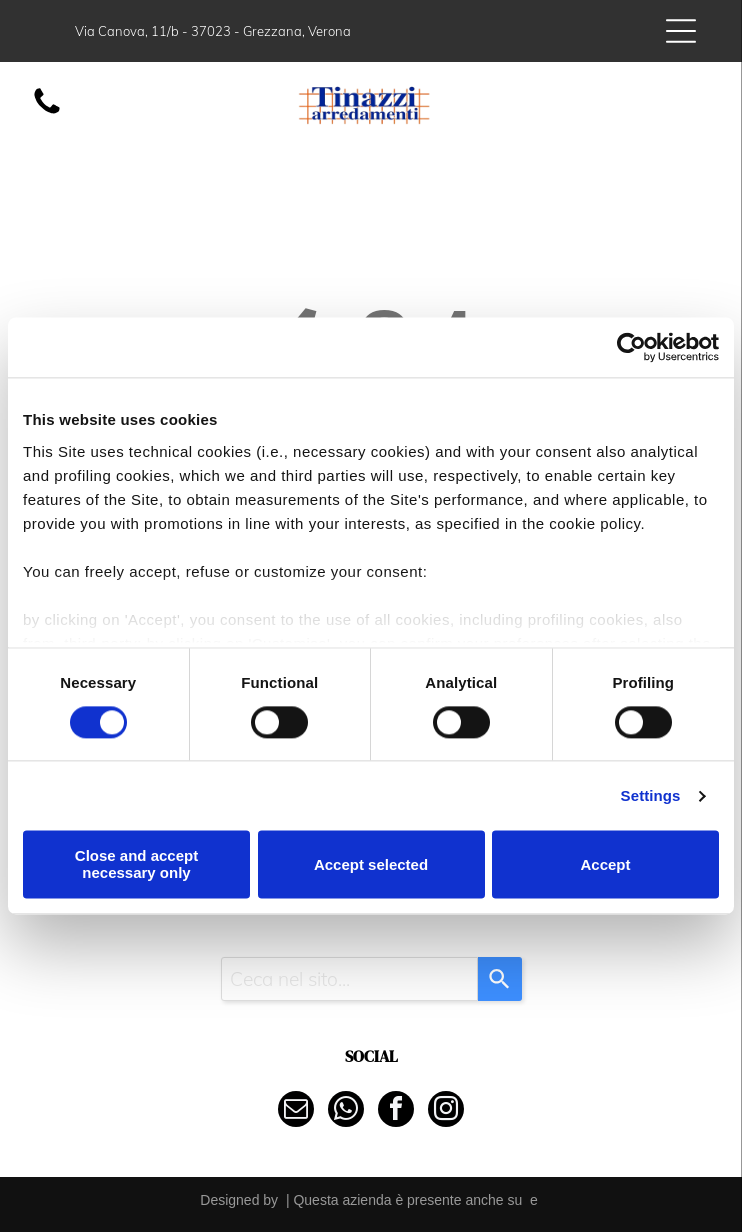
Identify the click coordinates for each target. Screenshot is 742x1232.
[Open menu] (681, 31)
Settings (651, 795)
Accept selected (371, 864)
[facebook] (396, 1111)
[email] (296, 1111)
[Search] (500, 979)
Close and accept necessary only (136, 865)
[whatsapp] (346, 1111)
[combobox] (349, 979)
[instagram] (446, 1111)
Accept (605, 864)
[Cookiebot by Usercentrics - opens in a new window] (631, 348)
